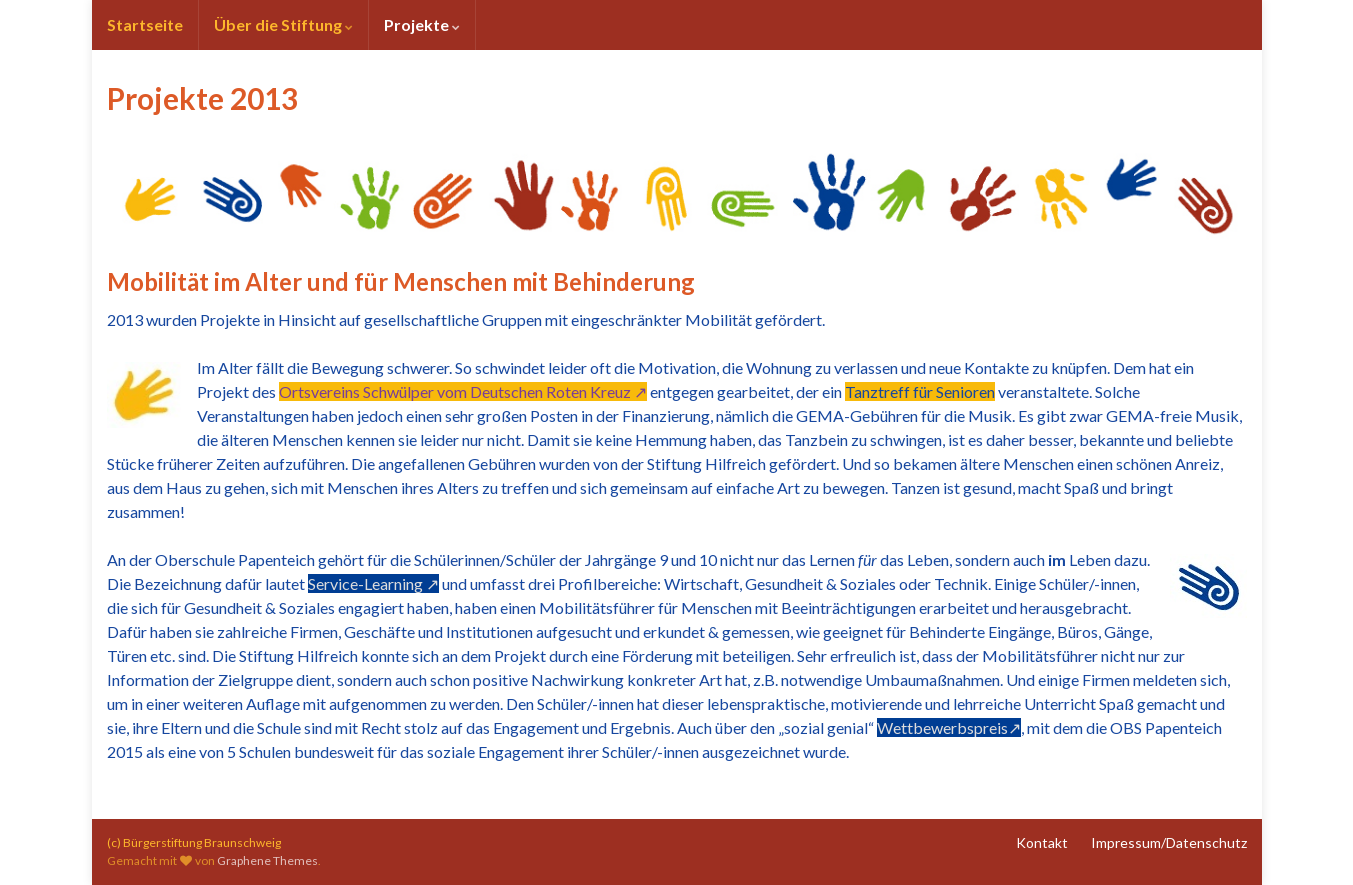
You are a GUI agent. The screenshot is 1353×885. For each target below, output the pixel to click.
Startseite (145, 24)
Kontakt (1042, 842)
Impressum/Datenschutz (1169, 842)
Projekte (422, 24)
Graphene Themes (267, 860)
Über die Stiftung (283, 24)
